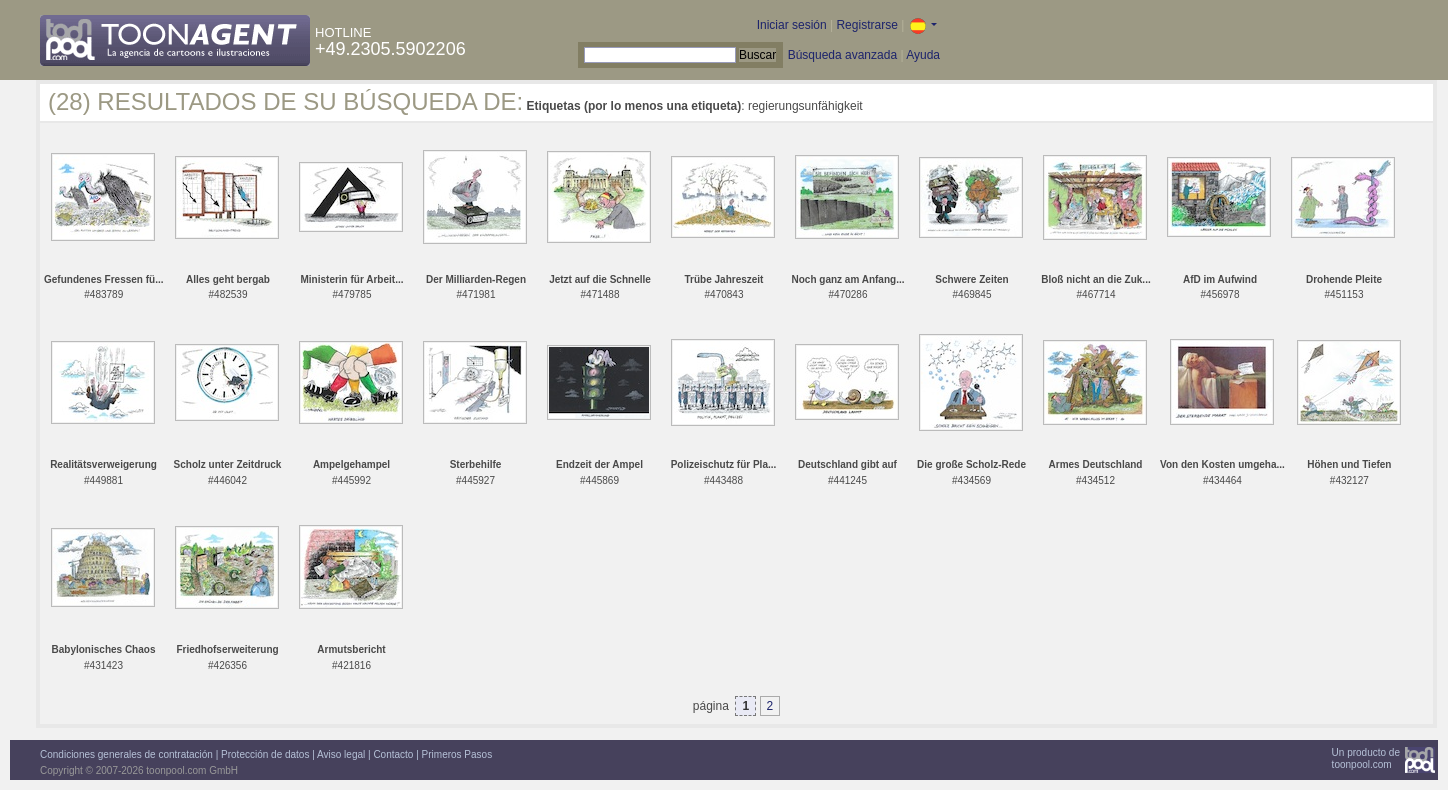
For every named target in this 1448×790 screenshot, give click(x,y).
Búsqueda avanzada (842, 55)
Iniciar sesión (792, 25)
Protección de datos (265, 754)
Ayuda (923, 55)
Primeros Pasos (457, 754)
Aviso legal (341, 754)
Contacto (393, 754)
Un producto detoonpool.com (1366, 758)
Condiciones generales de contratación (126, 754)
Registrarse (866, 25)
